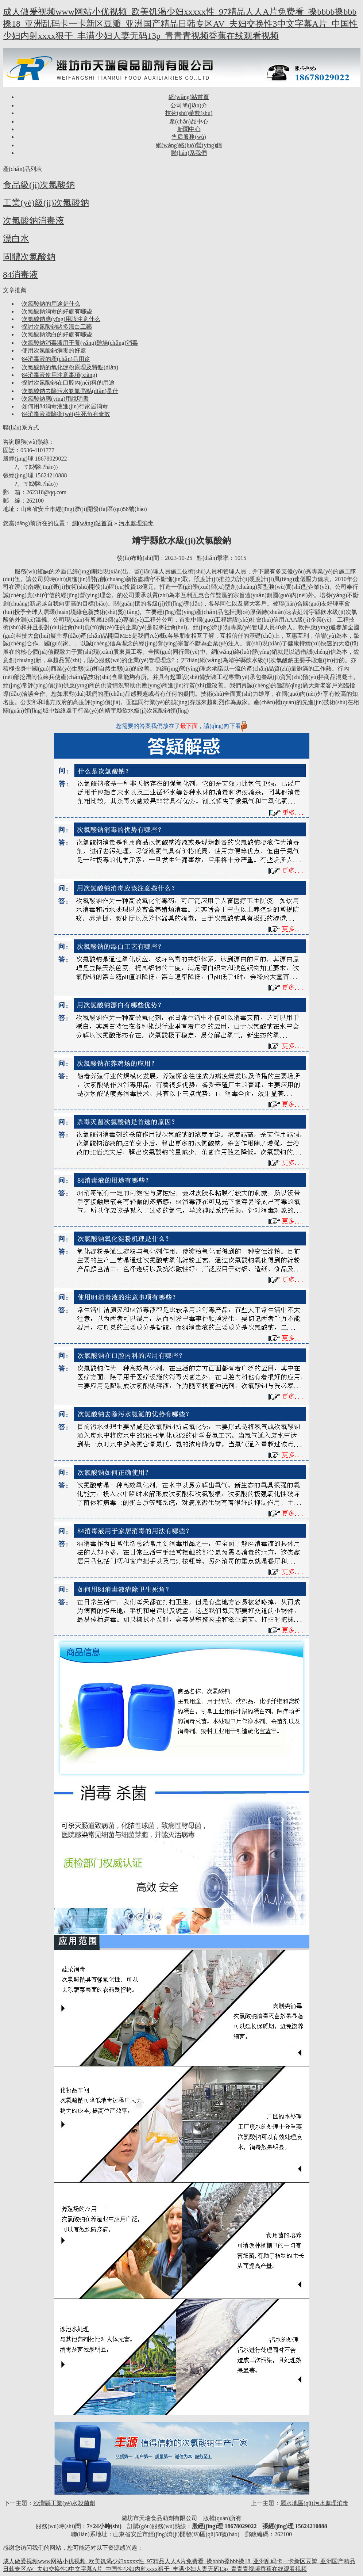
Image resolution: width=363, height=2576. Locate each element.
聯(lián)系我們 (189, 153)
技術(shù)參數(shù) (189, 113)
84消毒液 (20, 274)
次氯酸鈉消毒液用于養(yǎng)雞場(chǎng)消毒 (80, 343)
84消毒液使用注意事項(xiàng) (59, 375)
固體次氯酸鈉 (29, 257)
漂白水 (16, 238)
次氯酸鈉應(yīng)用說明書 (55, 399)
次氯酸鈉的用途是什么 (51, 304)
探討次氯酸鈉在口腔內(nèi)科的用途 (68, 382)
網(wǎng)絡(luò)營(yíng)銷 (189, 145)
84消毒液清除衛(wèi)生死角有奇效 (66, 414)
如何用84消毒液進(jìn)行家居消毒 (65, 406)
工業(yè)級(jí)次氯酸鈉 (46, 202)
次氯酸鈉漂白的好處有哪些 (57, 334)
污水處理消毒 (136, 523)
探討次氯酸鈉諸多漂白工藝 (57, 327)
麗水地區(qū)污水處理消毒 (314, 2503)
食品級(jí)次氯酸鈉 (39, 185)
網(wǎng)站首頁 (189, 97)
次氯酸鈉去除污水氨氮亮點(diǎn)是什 (70, 391)
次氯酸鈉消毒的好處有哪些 (57, 311)
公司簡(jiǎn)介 (188, 105)
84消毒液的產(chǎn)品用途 (56, 359)
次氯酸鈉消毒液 (33, 220)
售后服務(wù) (188, 137)
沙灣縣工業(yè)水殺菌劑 (64, 2503)
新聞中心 (189, 129)
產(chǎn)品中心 (188, 121)
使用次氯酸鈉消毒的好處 (54, 350)
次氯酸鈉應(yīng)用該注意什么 (61, 319)
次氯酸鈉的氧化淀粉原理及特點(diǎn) (70, 367)
